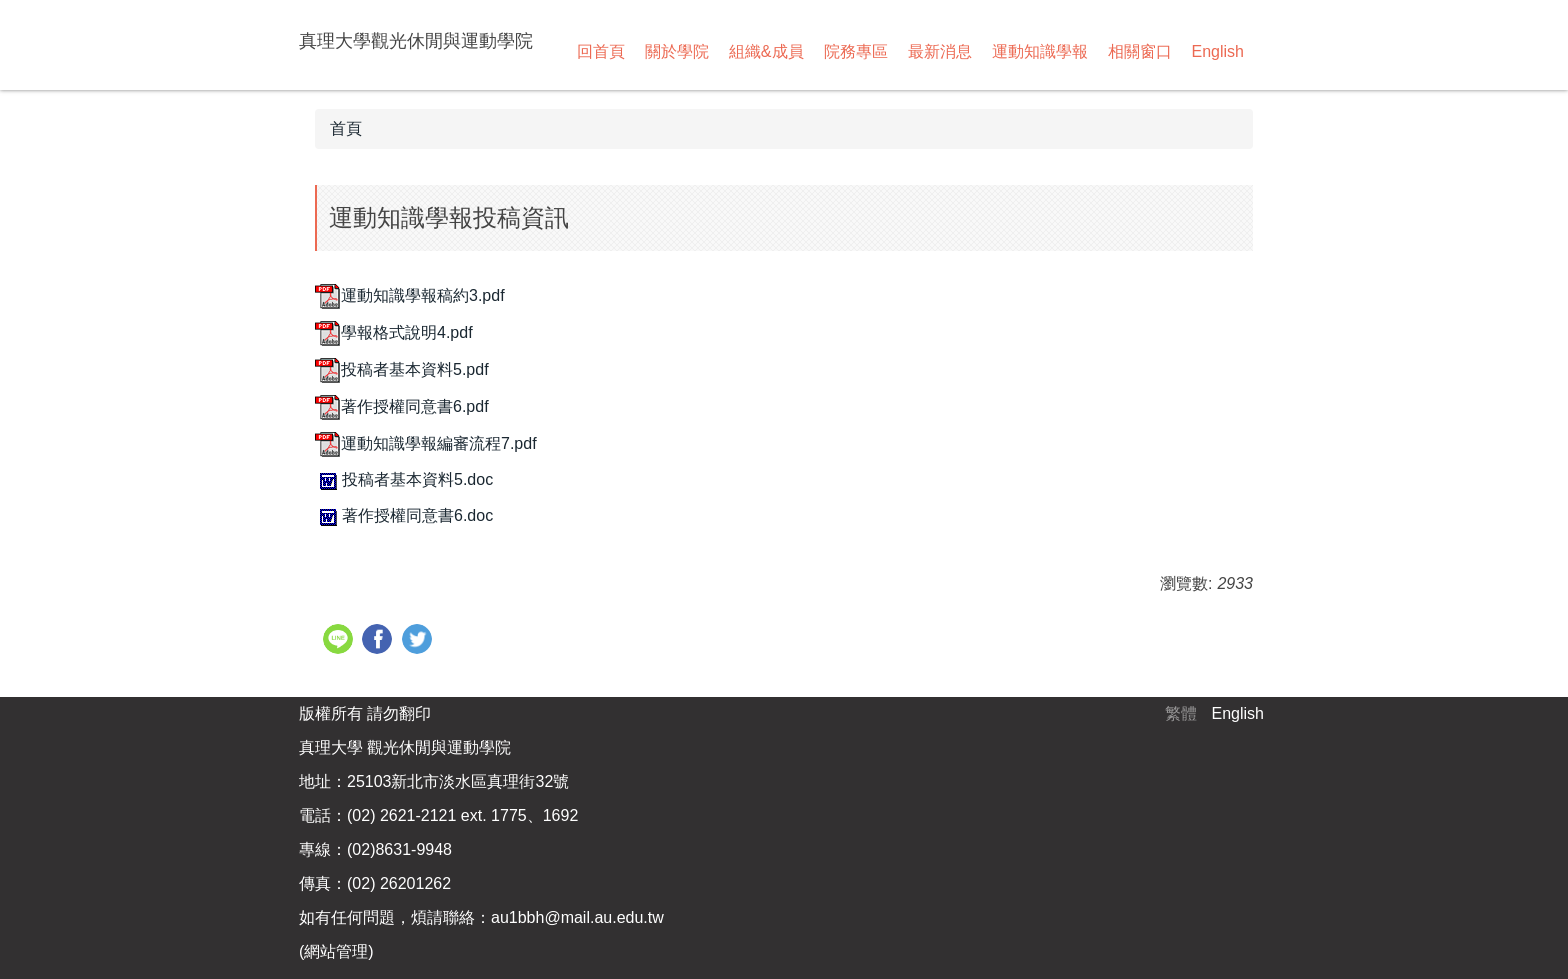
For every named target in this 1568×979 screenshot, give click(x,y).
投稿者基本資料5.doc (404, 479)
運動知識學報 (1040, 51)
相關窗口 (1140, 51)
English (1218, 51)
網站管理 (336, 951)
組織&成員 (766, 51)
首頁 (346, 128)
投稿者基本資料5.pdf (402, 369)
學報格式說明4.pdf (394, 332)
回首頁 (601, 51)
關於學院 (677, 51)
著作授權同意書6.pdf (402, 406)
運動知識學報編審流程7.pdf (426, 443)
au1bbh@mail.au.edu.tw (577, 917)
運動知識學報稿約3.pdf (410, 295)
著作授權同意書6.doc (404, 515)
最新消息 (940, 51)
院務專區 (856, 51)
